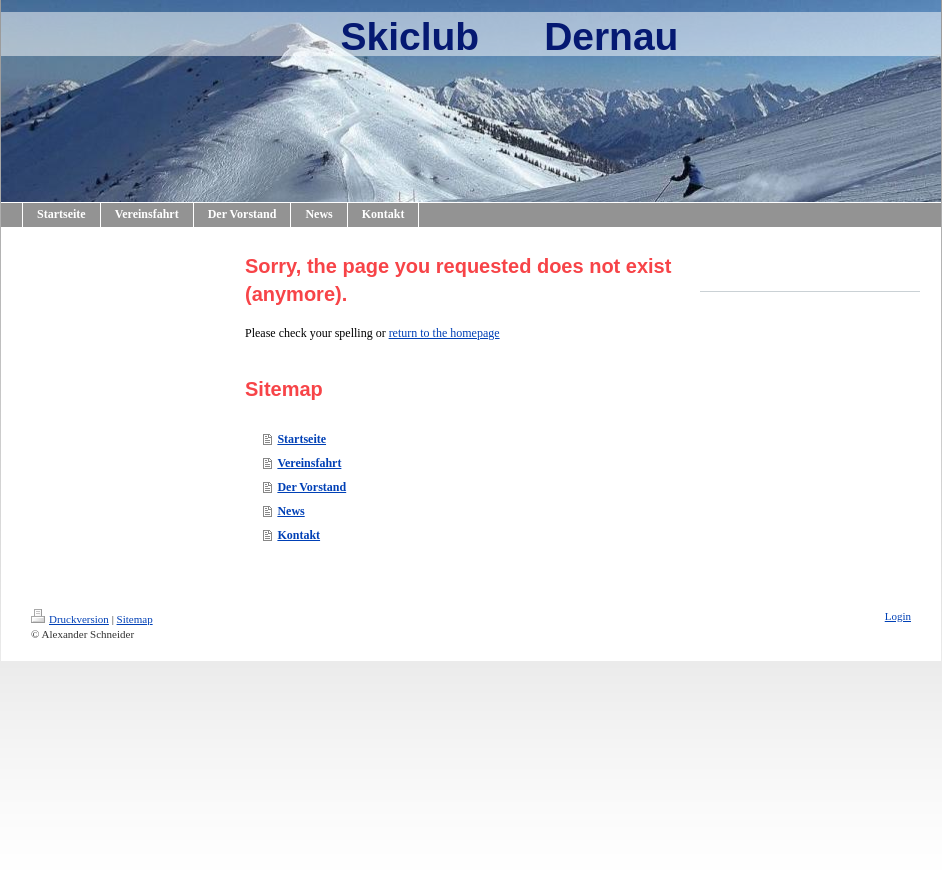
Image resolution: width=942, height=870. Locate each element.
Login (898, 616)
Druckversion (70, 619)
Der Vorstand (311, 487)
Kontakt (298, 535)
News (290, 511)
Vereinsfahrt (309, 463)
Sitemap (135, 619)
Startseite (301, 439)
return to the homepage (444, 333)
